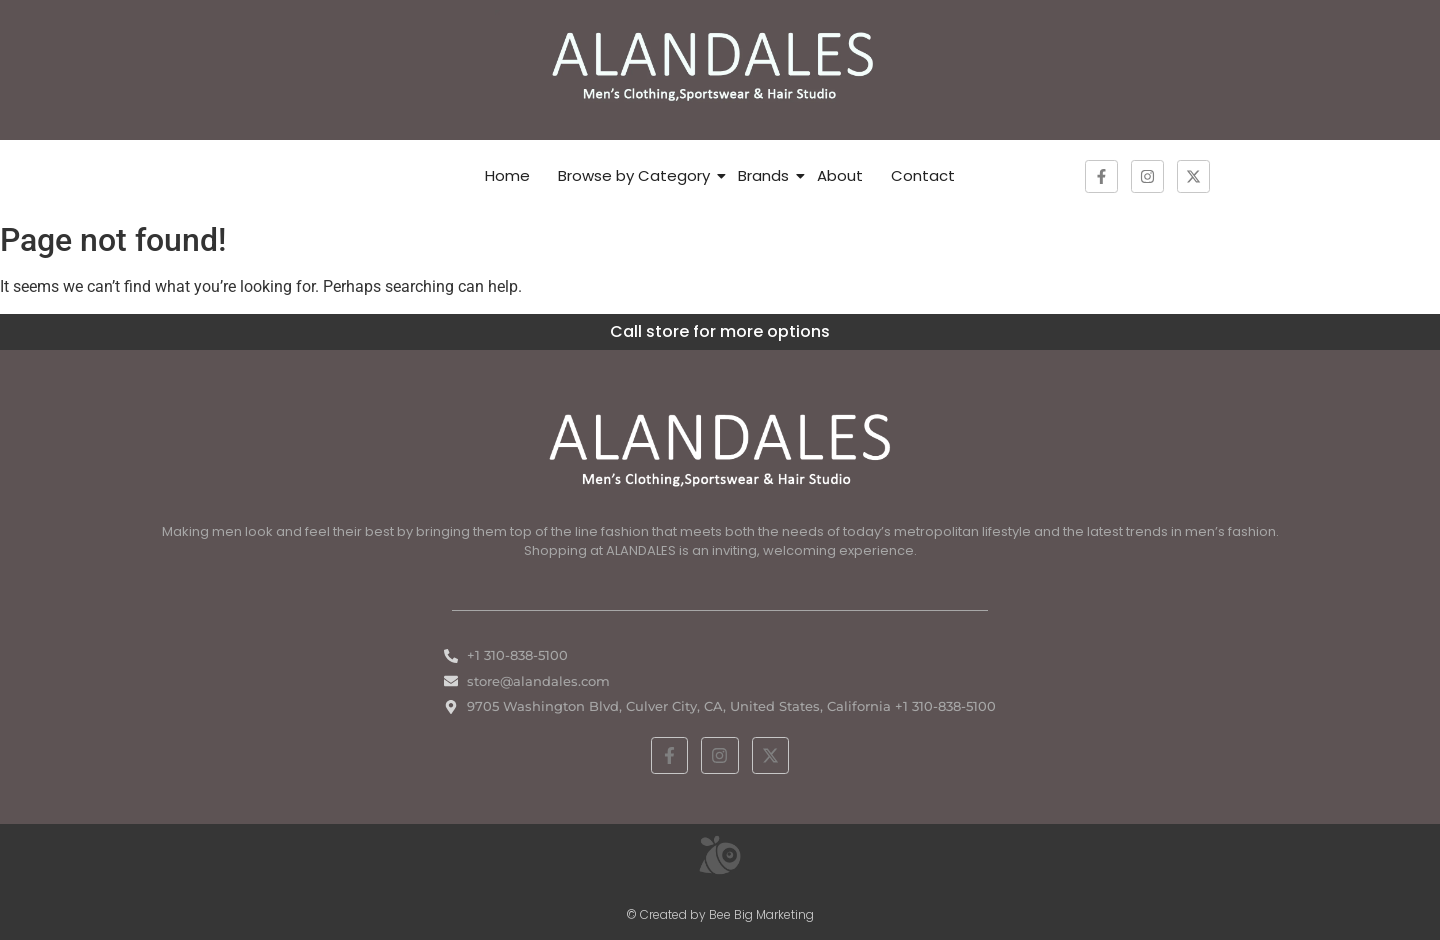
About (840, 175)
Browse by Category (634, 175)
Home (507, 175)
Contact (923, 175)
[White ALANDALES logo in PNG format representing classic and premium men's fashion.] (720, 447)
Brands (763, 175)
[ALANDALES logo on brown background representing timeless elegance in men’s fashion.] (720, 66)
